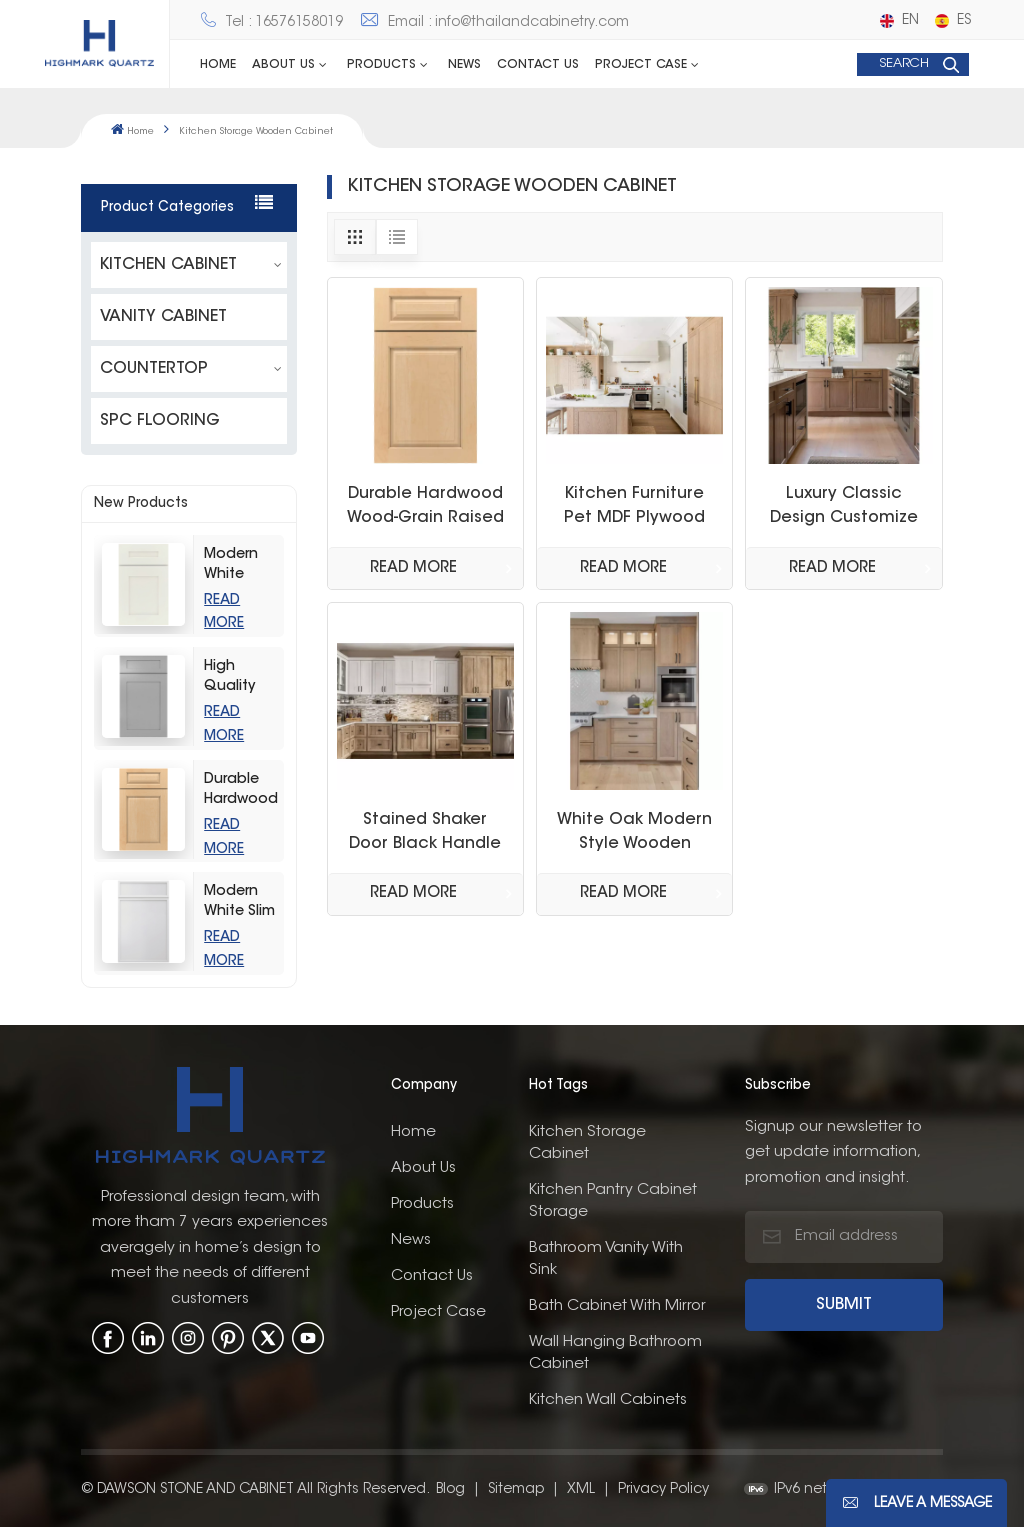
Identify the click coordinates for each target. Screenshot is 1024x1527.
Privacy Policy (663, 1488)
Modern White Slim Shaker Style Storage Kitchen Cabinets (239, 902)
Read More (413, 568)
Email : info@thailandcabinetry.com (494, 23)
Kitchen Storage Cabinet (587, 1141)
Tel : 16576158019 (271, 23)
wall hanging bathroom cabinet (615, 1351)
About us (423, 1166)
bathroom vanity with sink (606, 1257)
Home (218, 65)
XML (581, 1488)
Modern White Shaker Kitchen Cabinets (236, 565)
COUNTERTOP (154, 368)
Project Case (641, 65)
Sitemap (516, 1488)
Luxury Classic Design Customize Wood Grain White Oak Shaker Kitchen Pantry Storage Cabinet (844, 508)
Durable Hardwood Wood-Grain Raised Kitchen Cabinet (241, 790)
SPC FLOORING (160, 420)
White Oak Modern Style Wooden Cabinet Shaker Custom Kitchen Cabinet (634, 834)
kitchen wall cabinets (608, 1398)
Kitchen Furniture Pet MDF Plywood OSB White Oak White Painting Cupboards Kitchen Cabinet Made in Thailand (635, 508)
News (464, 65)
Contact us (538, 65)
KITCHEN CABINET (168, 264)
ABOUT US (283, 65)
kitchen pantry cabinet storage (613, 1199)
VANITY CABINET (163, 316)
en (899, 21)
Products (381, 65)
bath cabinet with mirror (617, 1304)
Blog (450, 1488)
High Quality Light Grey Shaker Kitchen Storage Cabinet (239, 677)
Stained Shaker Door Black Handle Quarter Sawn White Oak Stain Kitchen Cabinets (425, 834)
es (953, 21)
